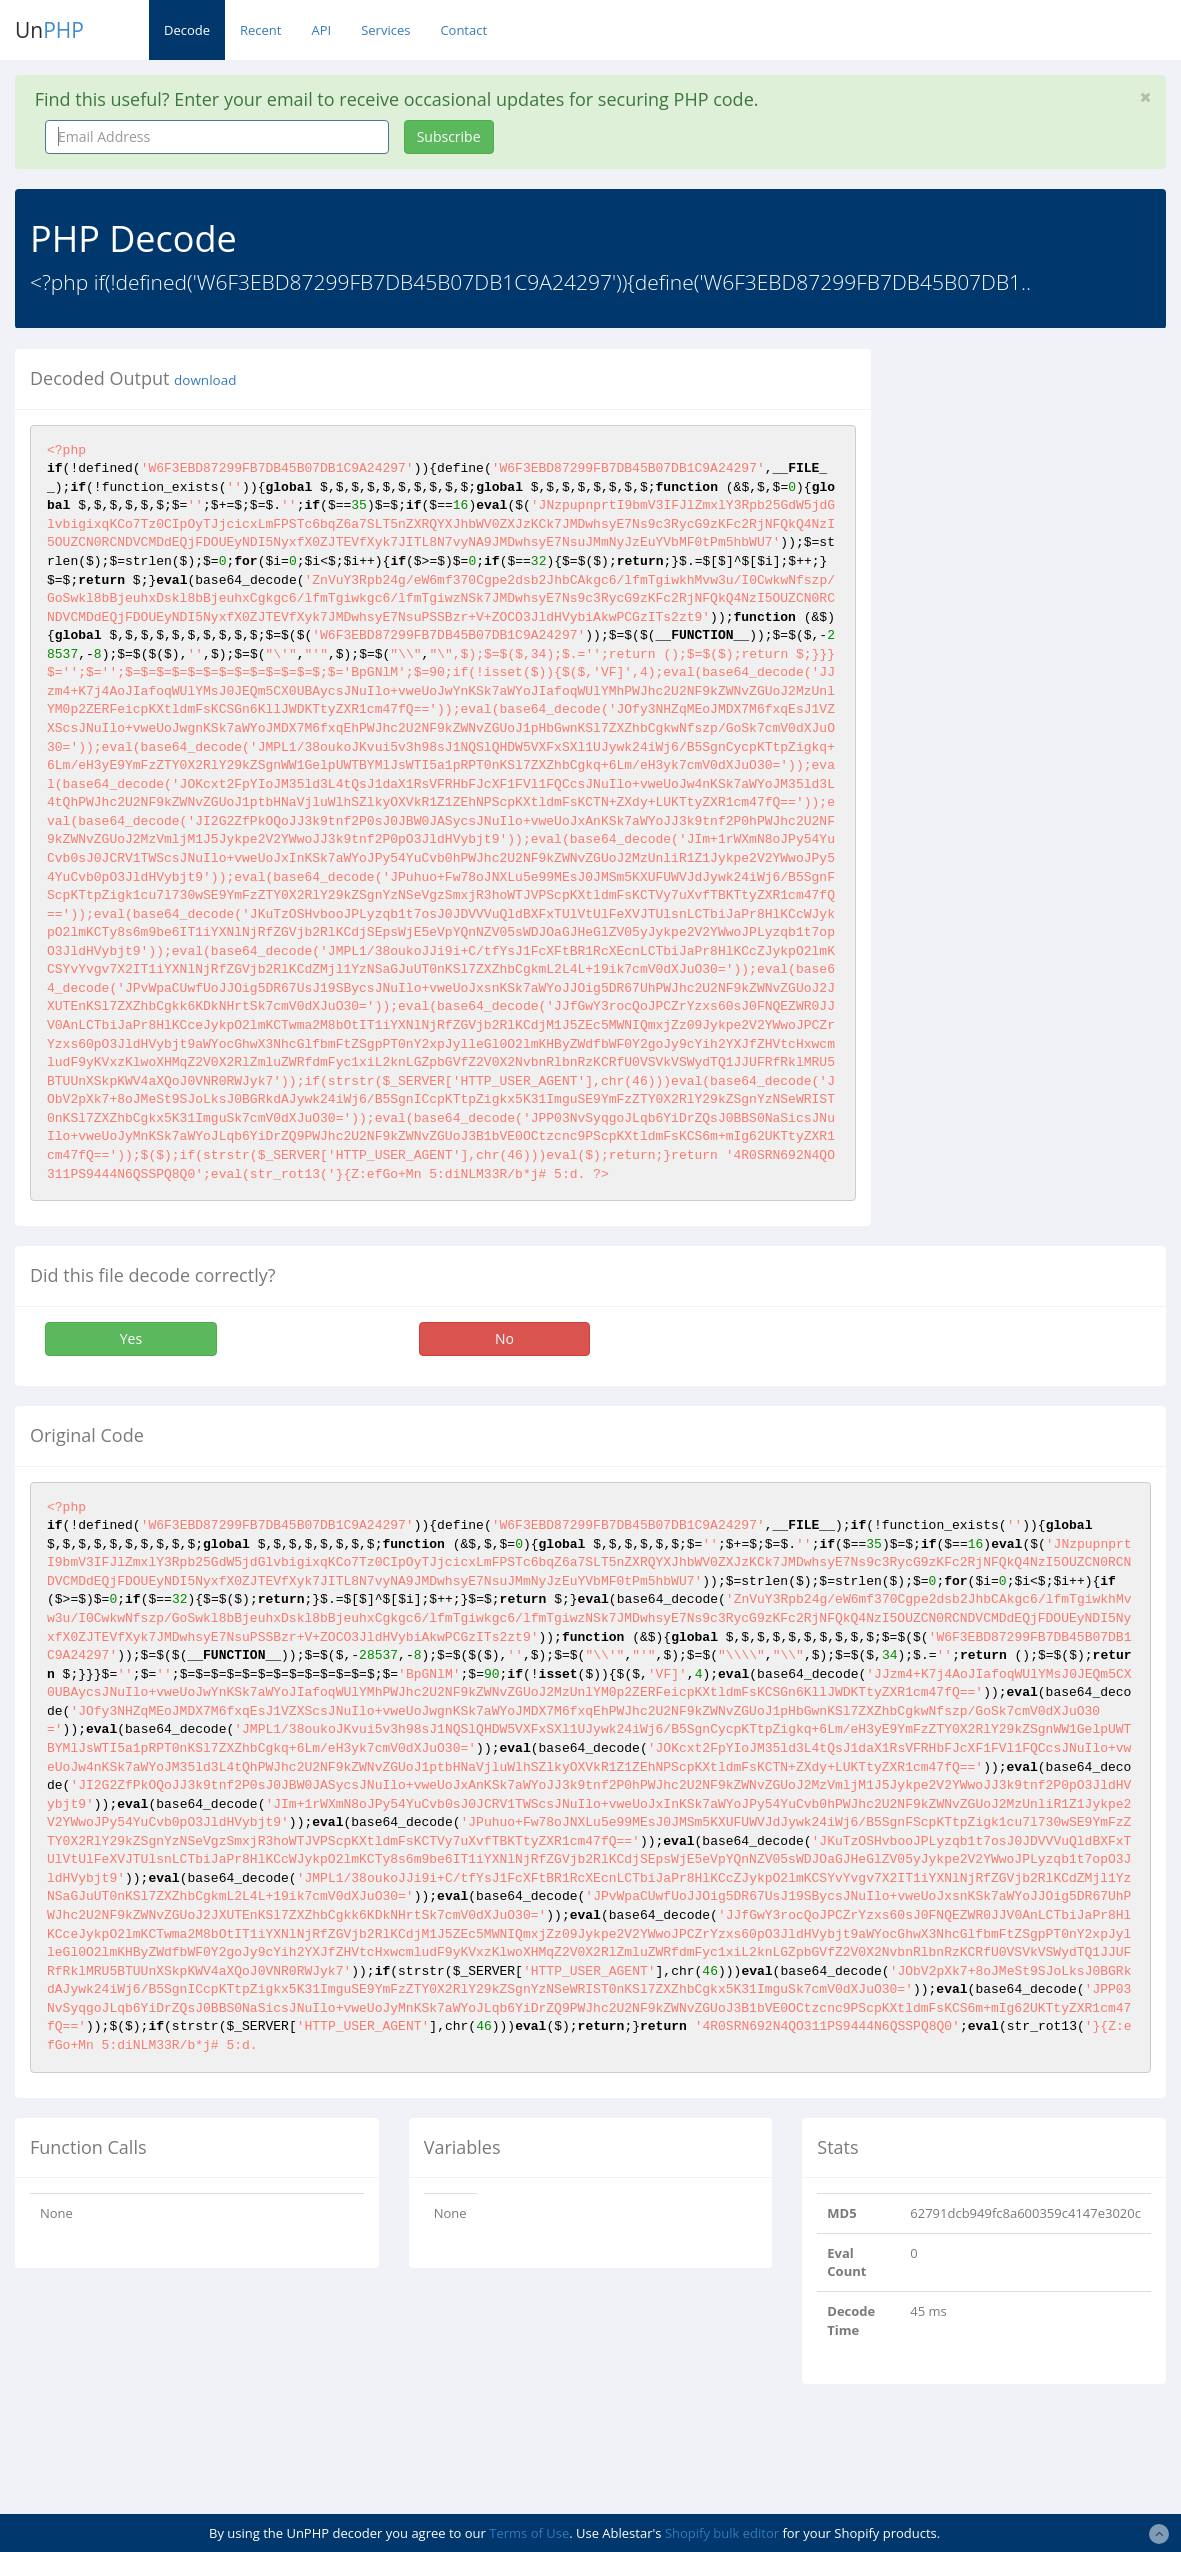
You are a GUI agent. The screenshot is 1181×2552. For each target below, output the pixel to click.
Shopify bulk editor (722, 2533)
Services (385, 30)
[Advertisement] (1041, 649)
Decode (187, 30)
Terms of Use (529, 2533)
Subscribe (449, 136)
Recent (260, 30)
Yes (131, 1338)
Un (49, 30)
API (321, 30)
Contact (463, 30)
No (504, 1338)
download (205, 380)
